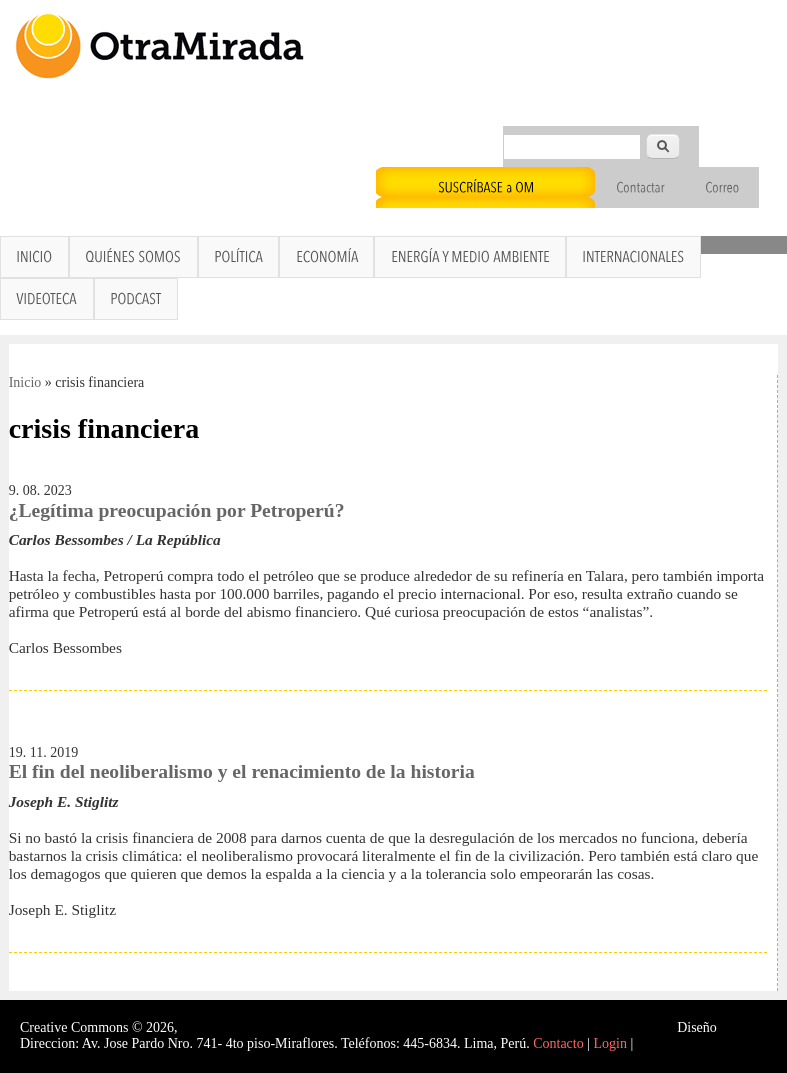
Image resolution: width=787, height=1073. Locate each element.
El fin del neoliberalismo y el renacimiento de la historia (242, 771)
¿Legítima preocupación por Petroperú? (177, 510)
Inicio (25, 382)
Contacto (558, 1043)
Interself (743, 1027)
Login (610, 1043)
